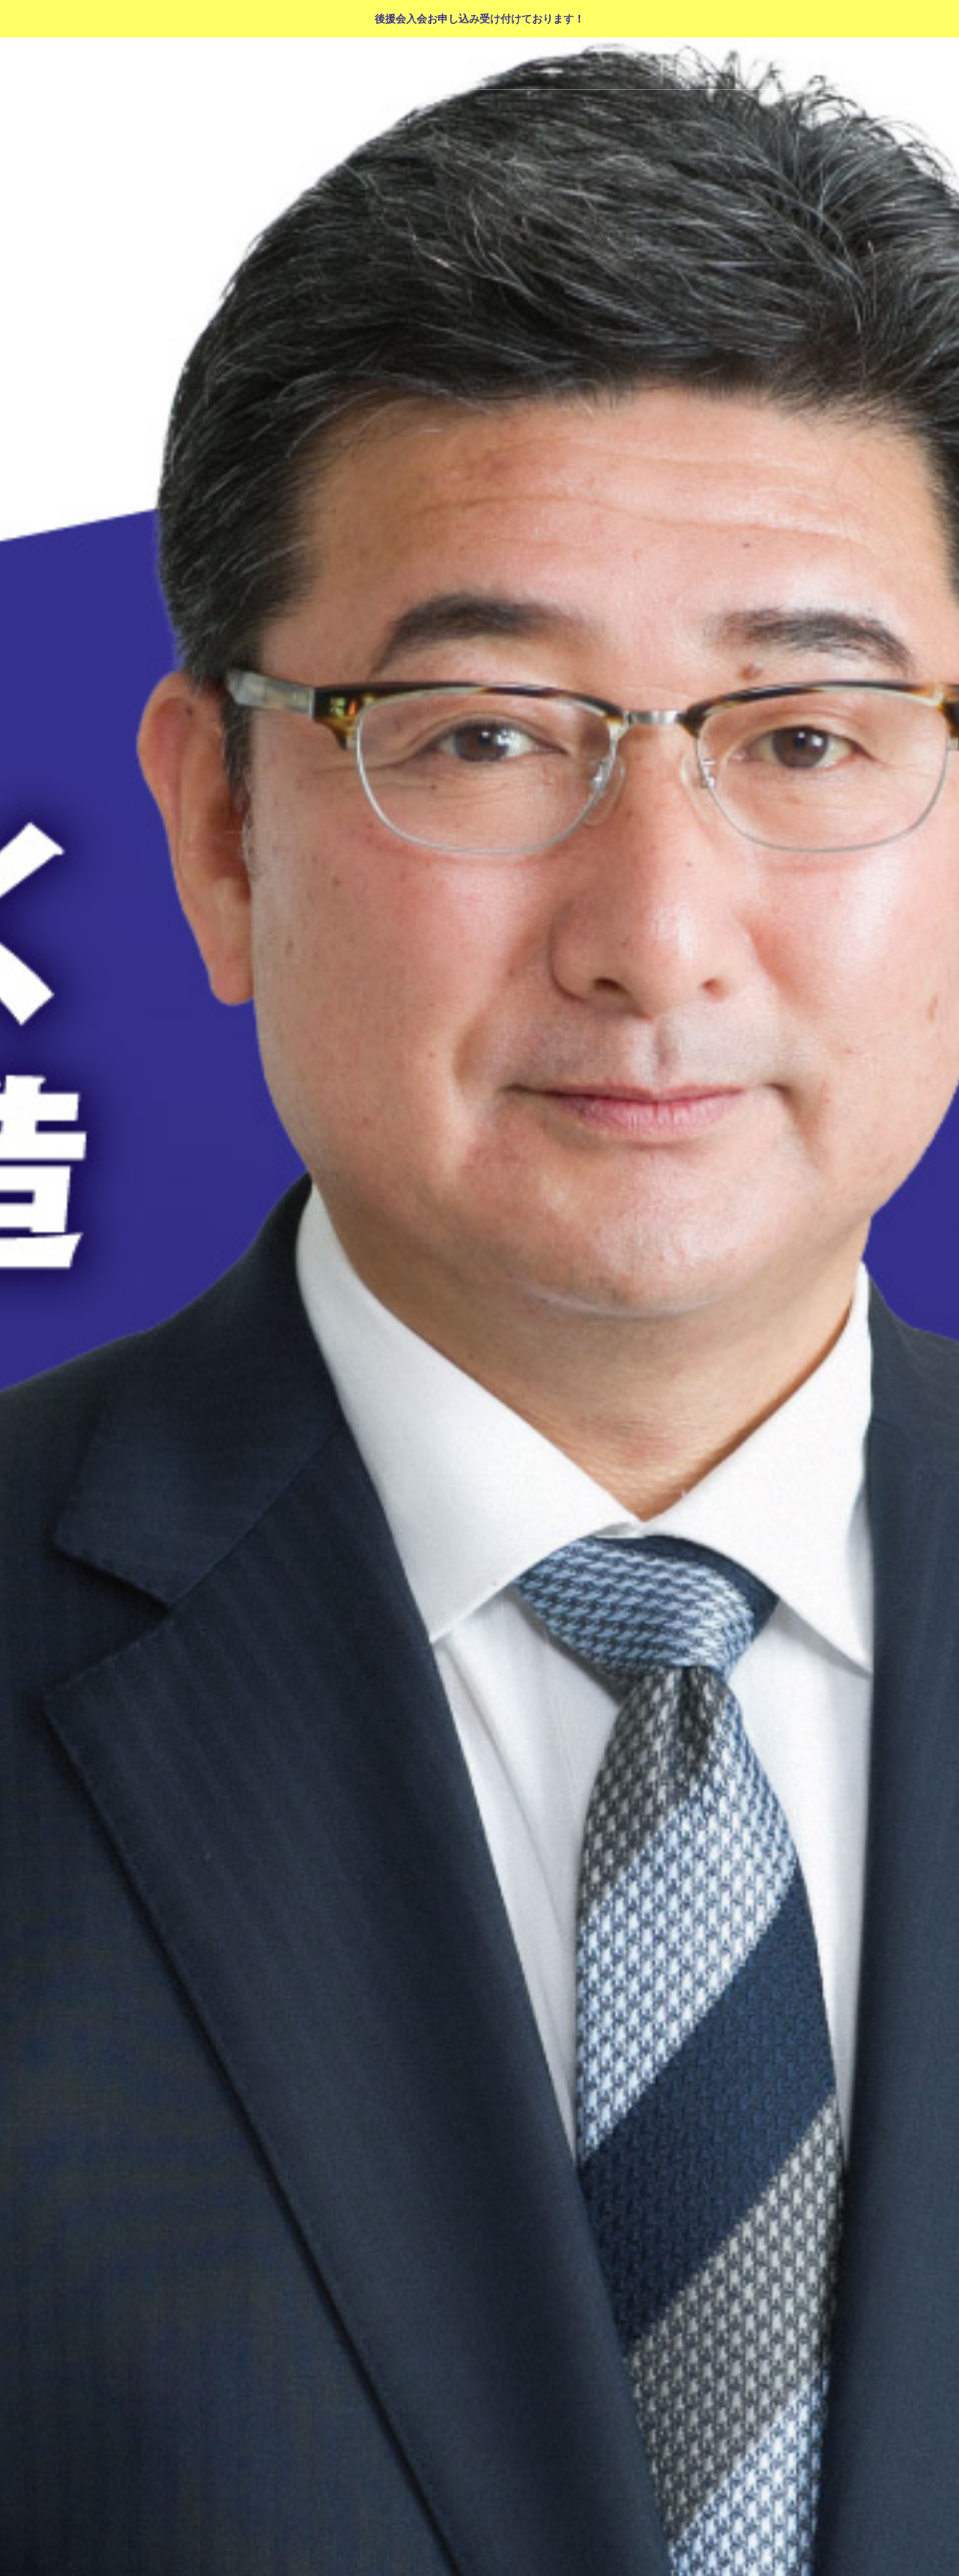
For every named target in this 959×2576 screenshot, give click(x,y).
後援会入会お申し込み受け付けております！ (479, 19)
